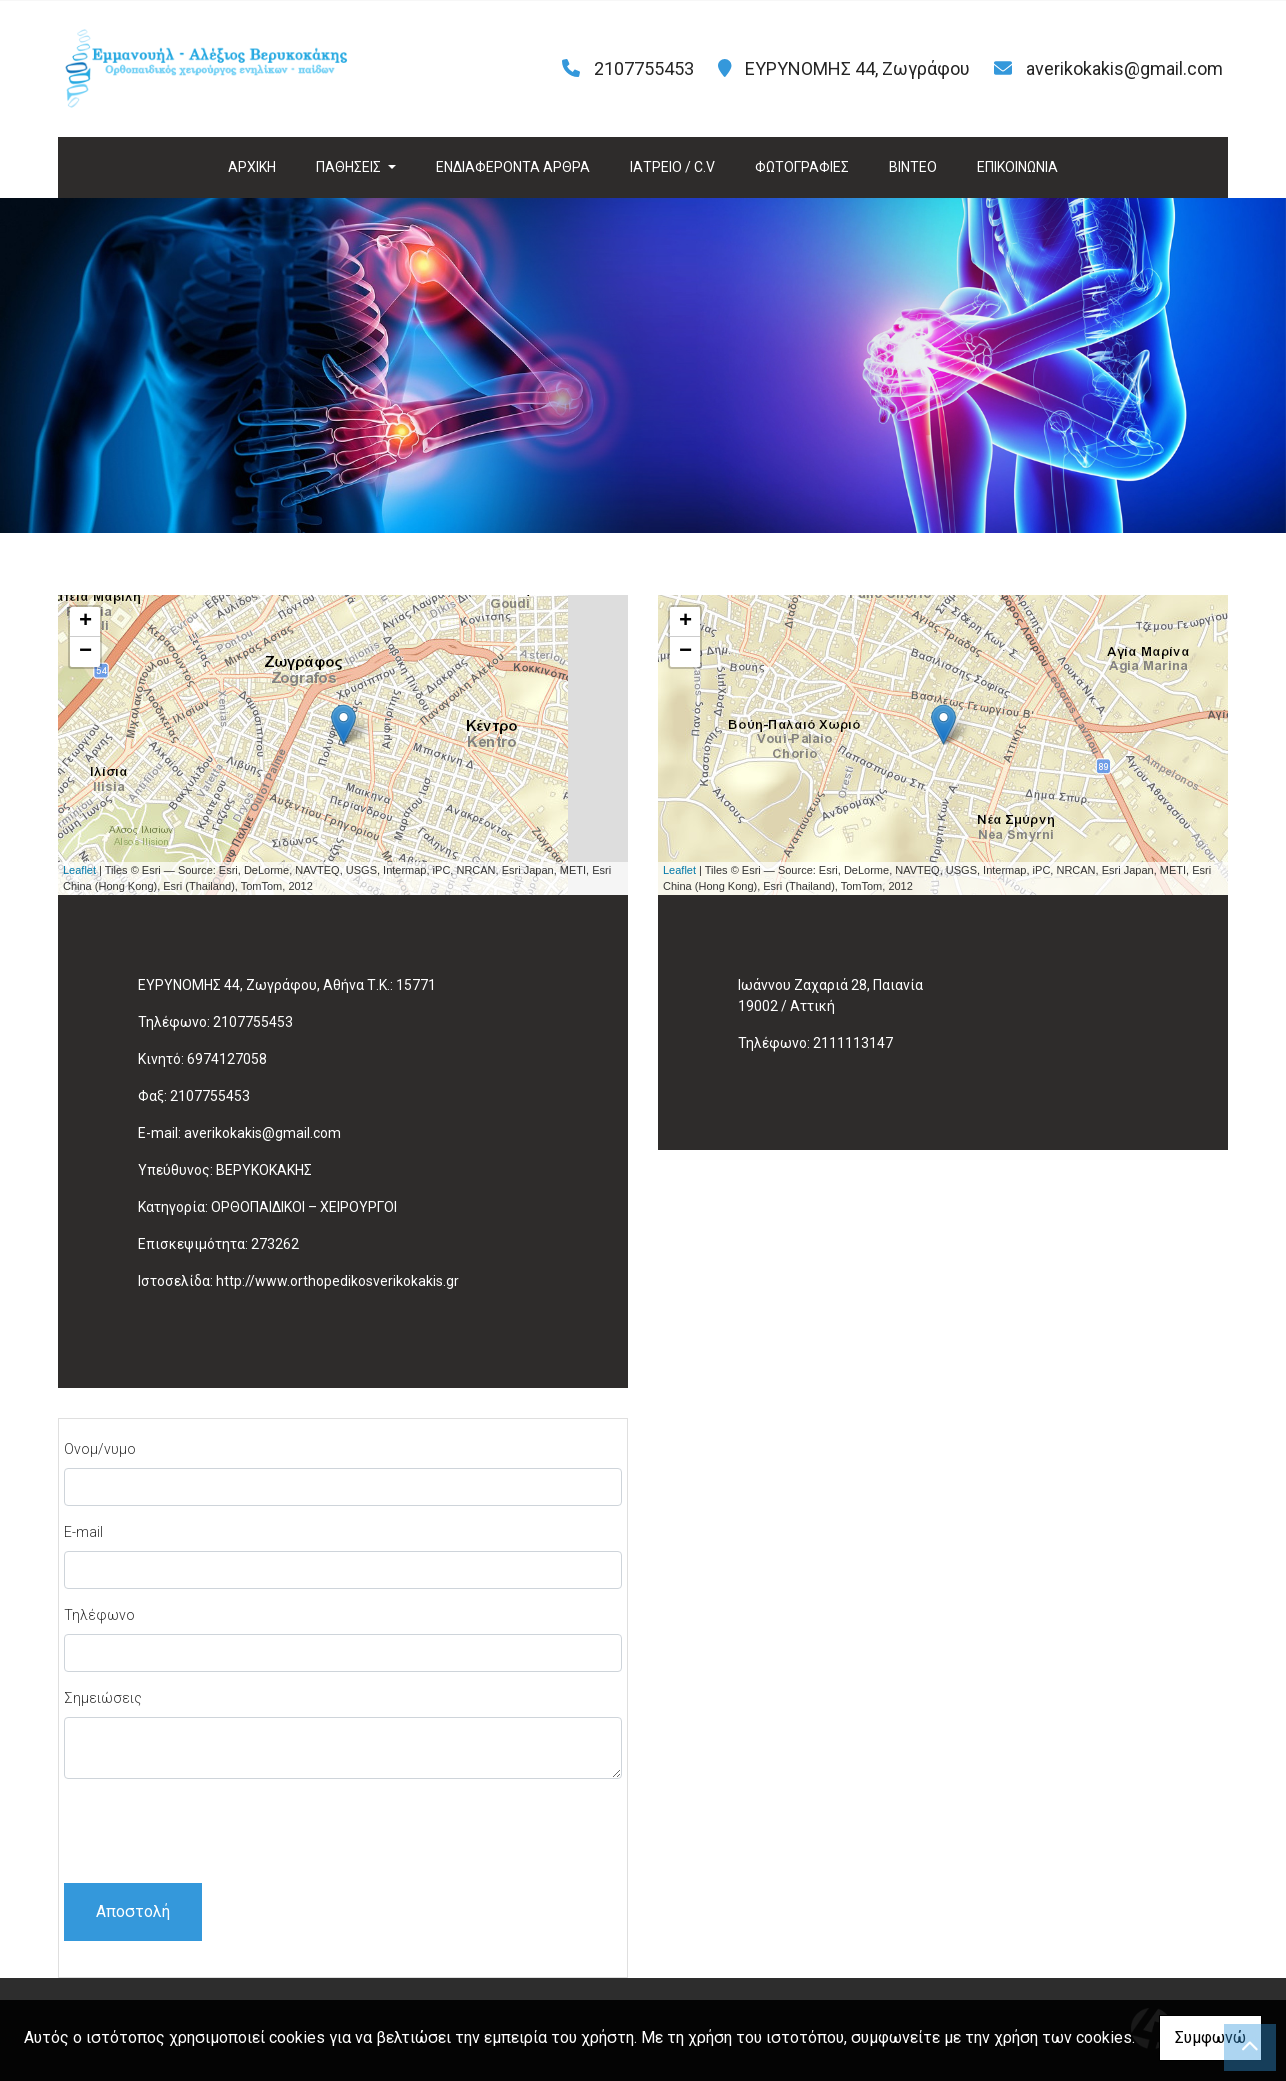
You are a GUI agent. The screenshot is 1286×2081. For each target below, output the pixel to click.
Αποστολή (133, 1911)
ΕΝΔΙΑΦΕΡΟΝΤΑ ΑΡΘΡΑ (513, 167)
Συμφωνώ (1210, 2037)
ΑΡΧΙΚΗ (252, 167)
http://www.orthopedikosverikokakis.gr (337, 1281)
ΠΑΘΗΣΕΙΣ (350, 167)
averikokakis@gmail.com (1124, 68)
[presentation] (216, 1834)
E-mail (83, 1532)
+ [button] (85, 622)
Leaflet (79, 870)
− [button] (85, 652)
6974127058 (227, 1059)
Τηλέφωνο (99, 1615)
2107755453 (253, 1022)
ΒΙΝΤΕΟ (913, 167)
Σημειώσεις (103, 1698)
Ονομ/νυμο (100, 1449)
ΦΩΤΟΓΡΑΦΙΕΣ (802, 167)
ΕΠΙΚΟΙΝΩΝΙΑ (1017, 167)
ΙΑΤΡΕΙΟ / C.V (672, 167)
